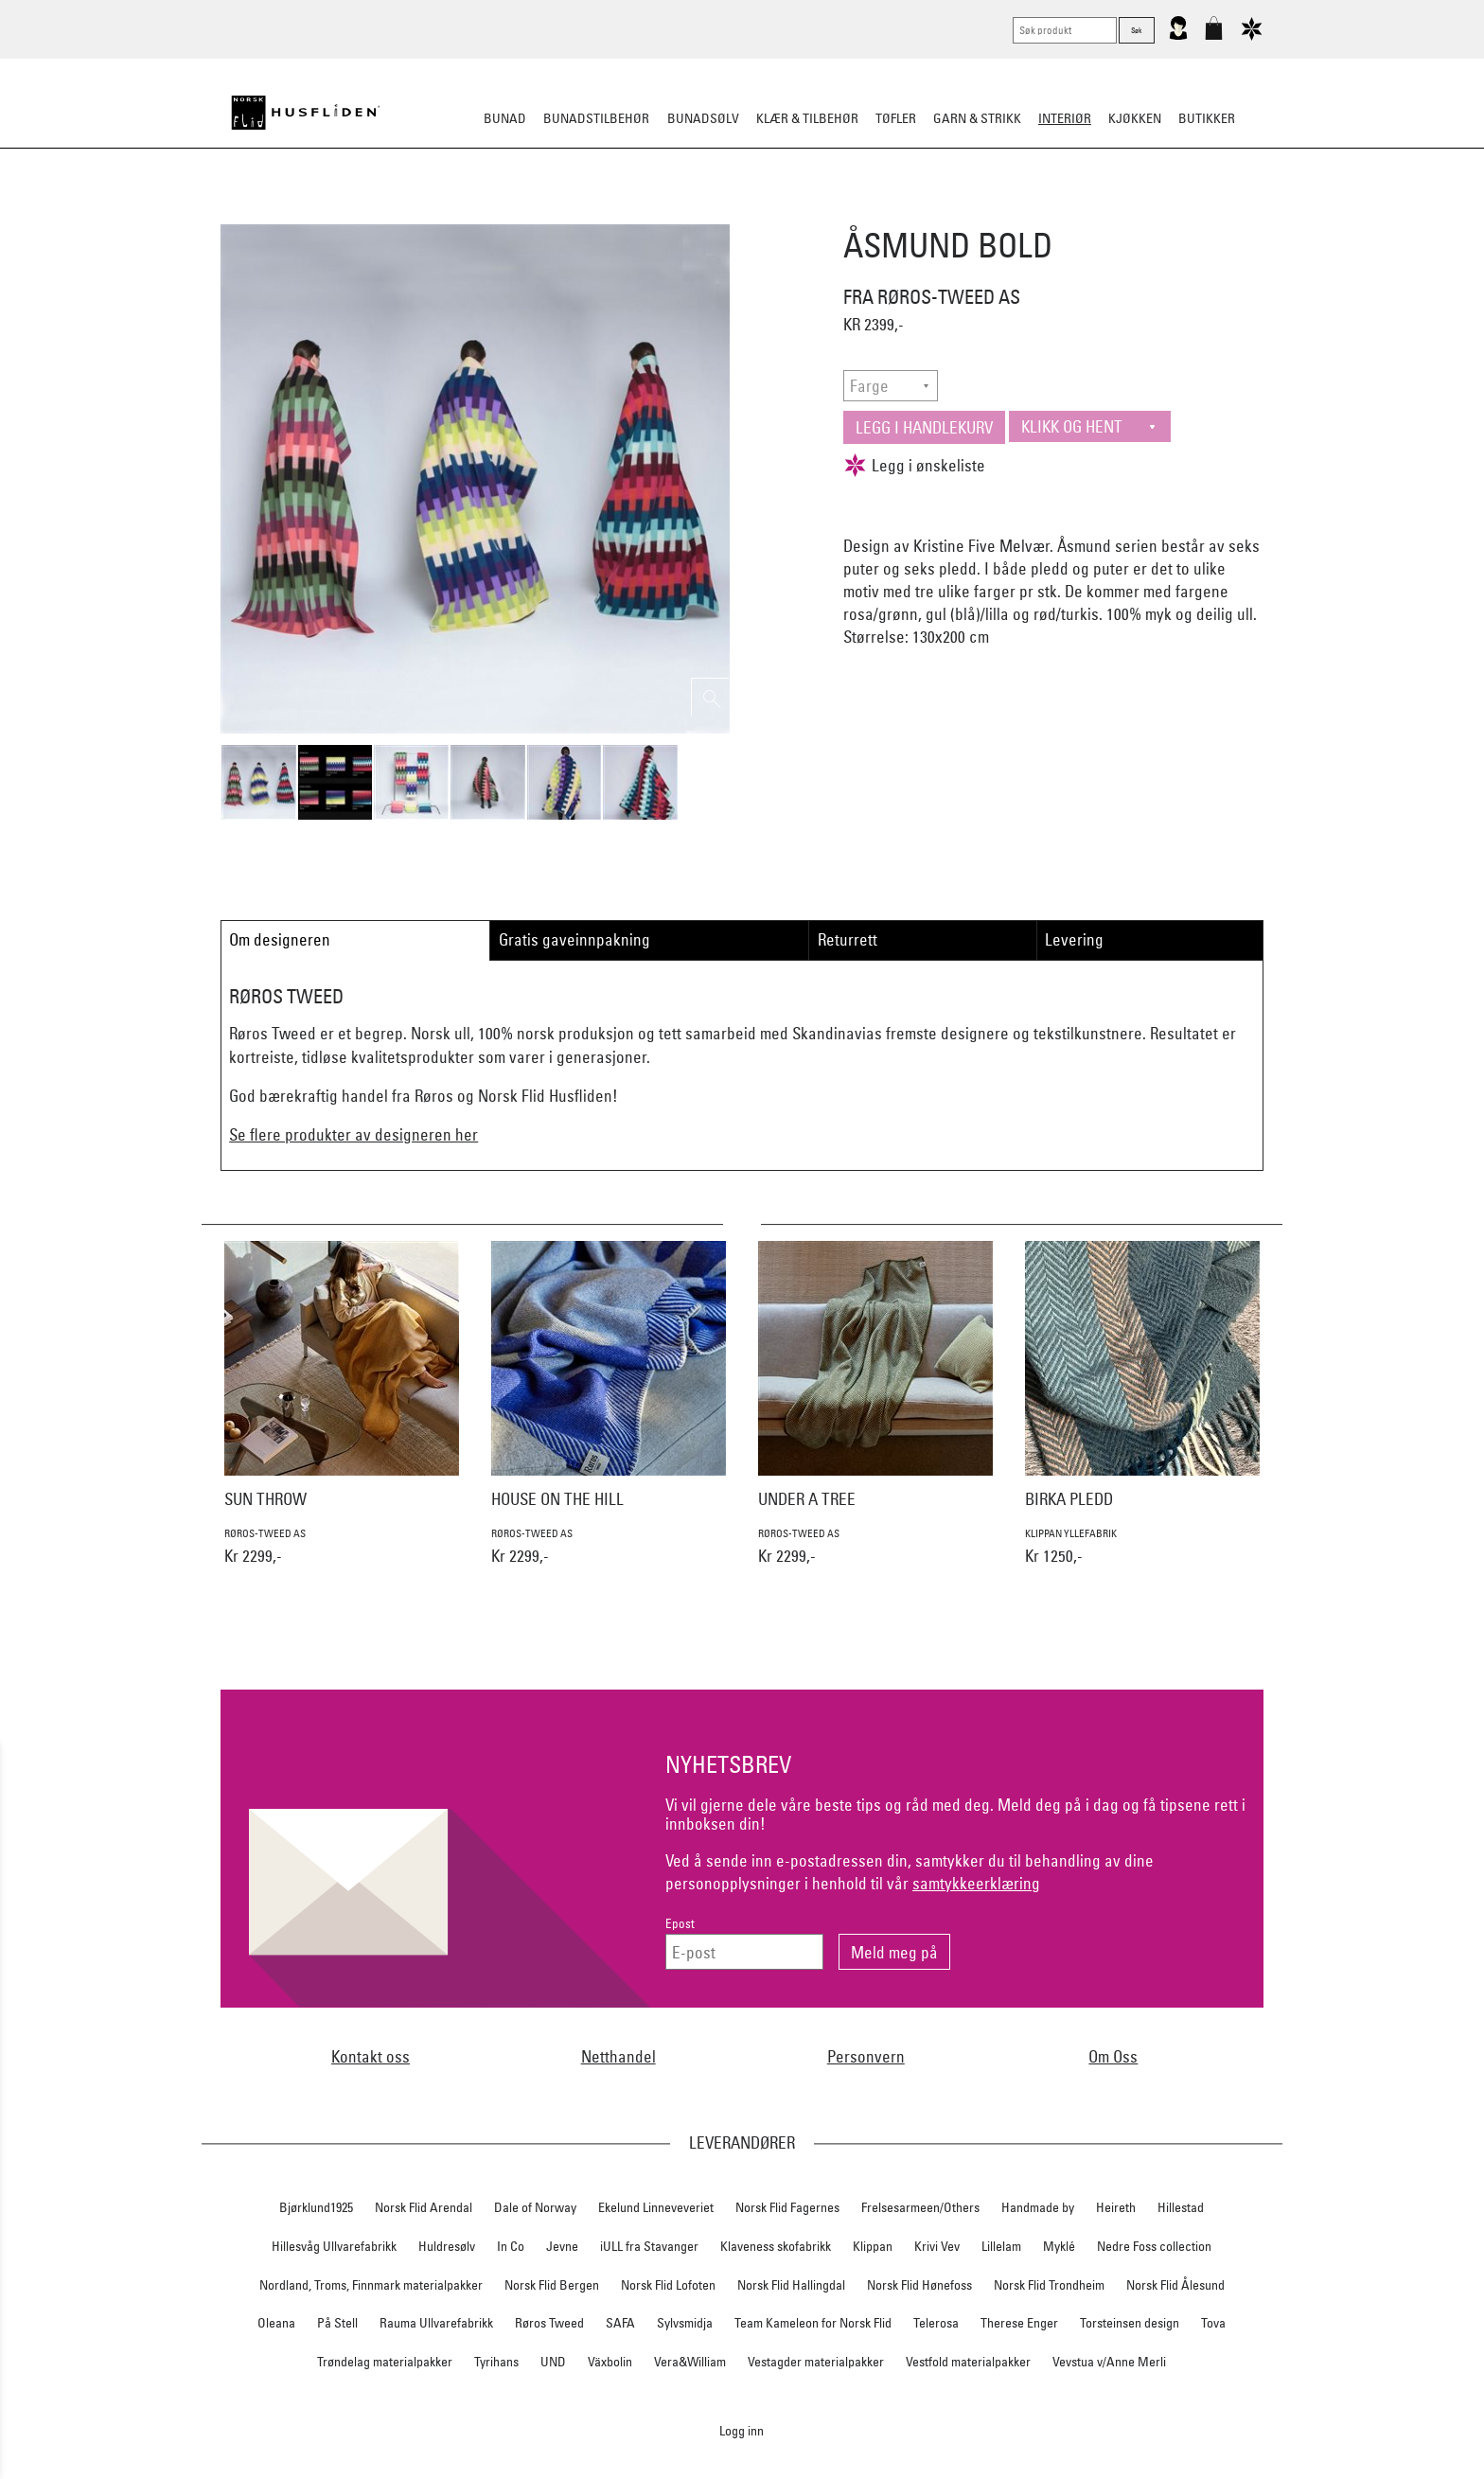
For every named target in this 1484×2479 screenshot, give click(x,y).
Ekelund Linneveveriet (656, 2207)
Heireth (1116, 2207)
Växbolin (610, 2361)
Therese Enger (1019, 2322)
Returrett (847, 939)
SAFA (620, 2322)
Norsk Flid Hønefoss (919, 2284)
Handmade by (1037, 2207)
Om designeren (279, 939)
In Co (510, 2246)
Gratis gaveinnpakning (574, 939)
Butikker (1206, 118)
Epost (680, 1924)
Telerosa (936, 2322)
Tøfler (895, 118)
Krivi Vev (937, 2246)
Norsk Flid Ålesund (1175, 2284)
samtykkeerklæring (976, 1883)
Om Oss (1113, 2056)
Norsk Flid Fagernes (787, 2207)
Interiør (1064, 118)
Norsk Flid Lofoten (668, 2284)
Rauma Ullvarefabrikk (436, 2322)
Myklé (1059, 2246)
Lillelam (1001, 2246)
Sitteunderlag (741, 212)
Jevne (562, 2246)
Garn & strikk (977, 118)
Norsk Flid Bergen (551, 2284)
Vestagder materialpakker (816, 2361)
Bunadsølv (703, 118)
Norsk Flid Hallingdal (791, 2284)
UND (553, 2361)
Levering (1074, 939)
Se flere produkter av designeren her (353, 1134)
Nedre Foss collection (1154, 2246)
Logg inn (741, 2430)
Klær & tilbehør (807, 118)
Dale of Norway (535, 2207)
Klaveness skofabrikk (775, 2246)
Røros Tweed (549, 2322)
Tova (1213, 2322)
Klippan (872, 2246)
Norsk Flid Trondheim (1049, 2284)
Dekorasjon (844, 212)
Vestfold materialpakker (968, 2361)
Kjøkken (1134, 118)
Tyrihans (496, 2361)
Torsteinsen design (1129, 2322)
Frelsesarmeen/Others (920, 2207)
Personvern (866, 2056)
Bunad (505, 118)
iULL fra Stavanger (649, 2246)
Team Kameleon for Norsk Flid (813, 2322)
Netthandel (618, 2056)
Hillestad (1180, 2207)
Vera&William (690, 2361)
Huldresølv (446, 2246)
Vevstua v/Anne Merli (1109, 2361)
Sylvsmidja (685, 2322)
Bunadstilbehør (596, 118)
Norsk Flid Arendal (423, 2207)
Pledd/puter (639, 212)
